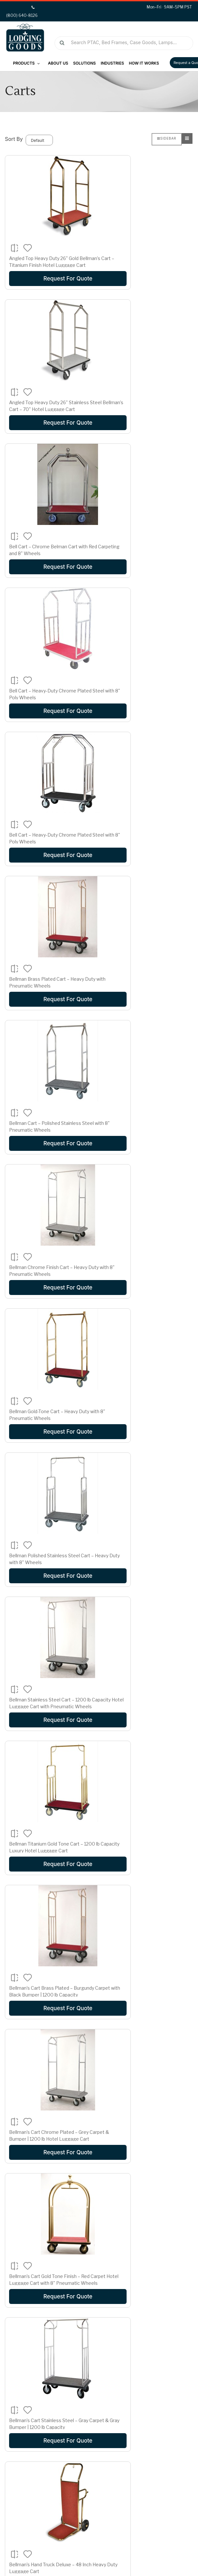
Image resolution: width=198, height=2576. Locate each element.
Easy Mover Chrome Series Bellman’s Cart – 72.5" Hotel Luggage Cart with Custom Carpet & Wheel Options (148, 1922)
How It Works (144, 63)
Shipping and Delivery (135, 2408)
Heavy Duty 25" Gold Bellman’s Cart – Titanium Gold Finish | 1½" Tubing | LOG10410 (148, 2210)
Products (26, 63)
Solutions (84, 63)
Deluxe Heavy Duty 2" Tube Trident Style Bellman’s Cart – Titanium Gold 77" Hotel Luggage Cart (47, 1634)
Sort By (14, 139)
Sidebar (166, 138)
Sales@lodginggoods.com (143, 2501)
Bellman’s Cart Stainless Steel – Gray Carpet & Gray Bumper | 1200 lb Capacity (147, 1201)
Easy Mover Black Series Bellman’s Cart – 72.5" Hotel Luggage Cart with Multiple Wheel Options (147, 1778)
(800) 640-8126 (131, 2490)
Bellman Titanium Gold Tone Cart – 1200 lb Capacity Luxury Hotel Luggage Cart (145, 986)
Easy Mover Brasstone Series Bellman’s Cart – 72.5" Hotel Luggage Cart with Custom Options (49, 1922)
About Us (58, 63)
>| (48, 2335)
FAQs (17, 2428)
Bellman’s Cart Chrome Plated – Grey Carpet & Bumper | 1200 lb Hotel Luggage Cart (148, 1130)
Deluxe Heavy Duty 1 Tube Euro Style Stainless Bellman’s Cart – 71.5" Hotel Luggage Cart (49, 1490)
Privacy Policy (126, 2438)
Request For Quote (49, 278)
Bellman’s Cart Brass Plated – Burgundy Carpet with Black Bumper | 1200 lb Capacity (49, 1130)
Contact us (23, 2418)
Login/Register (28, 2470)
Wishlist (20, 2490)
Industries (112, 63)
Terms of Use (178, 2570)
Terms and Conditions (135, 2428)
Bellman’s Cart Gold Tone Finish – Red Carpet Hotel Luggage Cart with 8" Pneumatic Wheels (49, 1201)
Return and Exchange (135, 2418)
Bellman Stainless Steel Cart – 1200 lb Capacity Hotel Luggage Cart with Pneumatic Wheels (48, 986)
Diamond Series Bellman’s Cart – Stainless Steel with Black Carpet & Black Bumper (47, 1778)
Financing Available (132, 2399)
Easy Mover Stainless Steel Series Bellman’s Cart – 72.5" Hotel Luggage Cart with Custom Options (49, 2066)
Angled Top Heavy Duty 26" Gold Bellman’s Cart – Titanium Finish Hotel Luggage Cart (44, 265)
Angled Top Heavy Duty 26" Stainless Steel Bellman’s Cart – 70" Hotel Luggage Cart (148, 265)
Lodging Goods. (41, 2558)
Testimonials (25, 2408)
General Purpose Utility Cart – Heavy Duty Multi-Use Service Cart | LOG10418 (48, 2210)
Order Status (26, 2480)
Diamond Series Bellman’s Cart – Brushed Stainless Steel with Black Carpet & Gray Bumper (145, 1634)
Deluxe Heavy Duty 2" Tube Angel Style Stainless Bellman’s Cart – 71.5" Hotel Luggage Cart (147, 1490)
